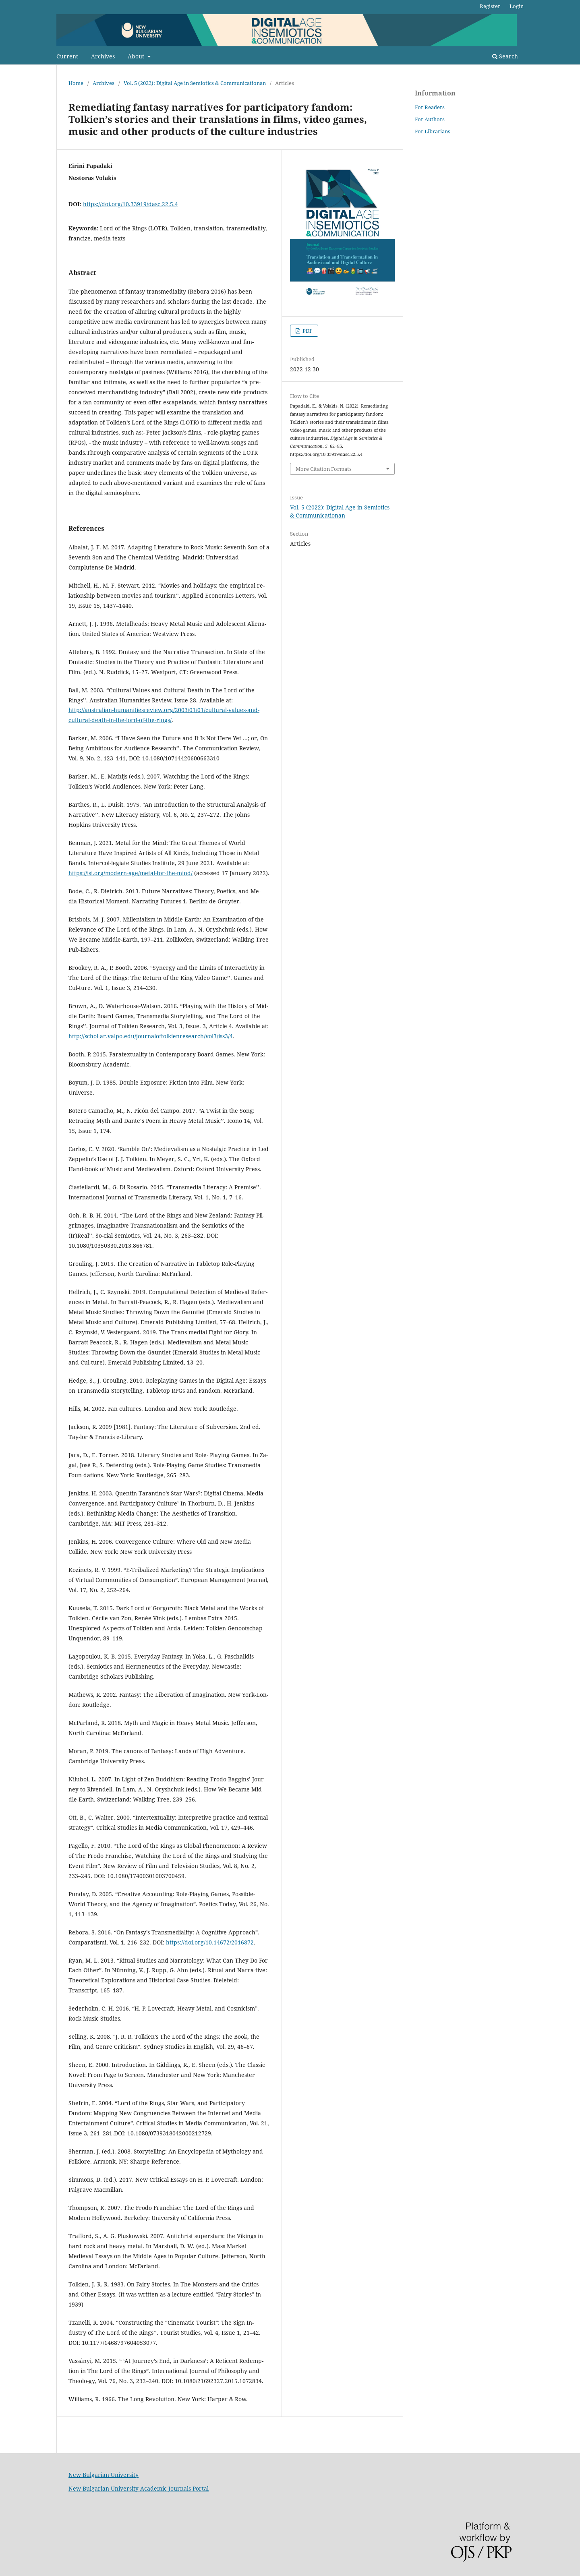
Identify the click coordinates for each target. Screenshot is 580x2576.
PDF (307, 330)
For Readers (430, 107)
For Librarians (432, 131)
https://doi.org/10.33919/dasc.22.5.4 (130, 204)
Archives (103, 56)
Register (490, 6)
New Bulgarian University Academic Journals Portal (138, 2488)
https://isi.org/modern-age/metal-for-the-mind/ (130, 873)
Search (505, 56)
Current (67, 56)
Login (517, 6)
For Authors (430, 119)
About (137, 56)
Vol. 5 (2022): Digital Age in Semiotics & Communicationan (195, 83)
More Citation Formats (324, 468)
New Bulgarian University (103, 2475)
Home (75, 83)
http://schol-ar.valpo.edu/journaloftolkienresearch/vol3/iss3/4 (150, 1036)
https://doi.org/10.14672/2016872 (210, 1942)
